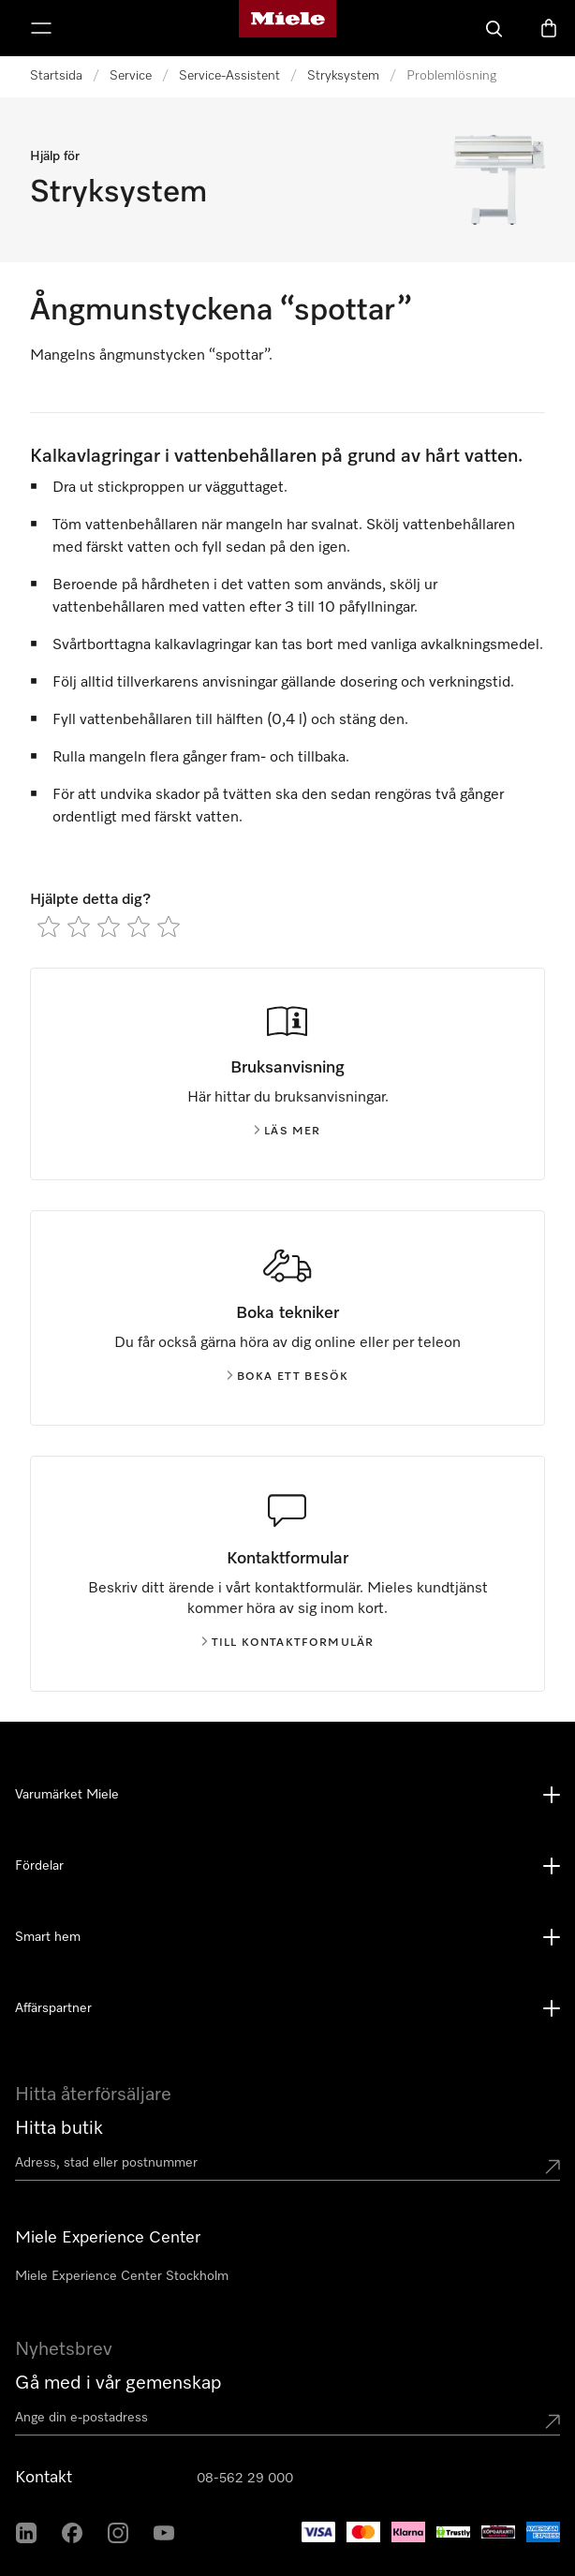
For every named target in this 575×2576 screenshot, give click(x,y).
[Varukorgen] (549, 28)
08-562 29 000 (245, 2478)
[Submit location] (552, 2166)
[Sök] (494, 28)
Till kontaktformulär (288, 1643)
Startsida (56, 75)
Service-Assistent (229, 75)
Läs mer (287, 1131)
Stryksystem (343, 75)
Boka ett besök (288, 1377)
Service (131, 75)
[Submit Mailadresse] (552, 2421)
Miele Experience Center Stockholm (122, 2276)
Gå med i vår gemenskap (118, 2383)
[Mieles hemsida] (287, 28)
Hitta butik (59, 2128)
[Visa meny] (41, 28)
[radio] (48, 926)
